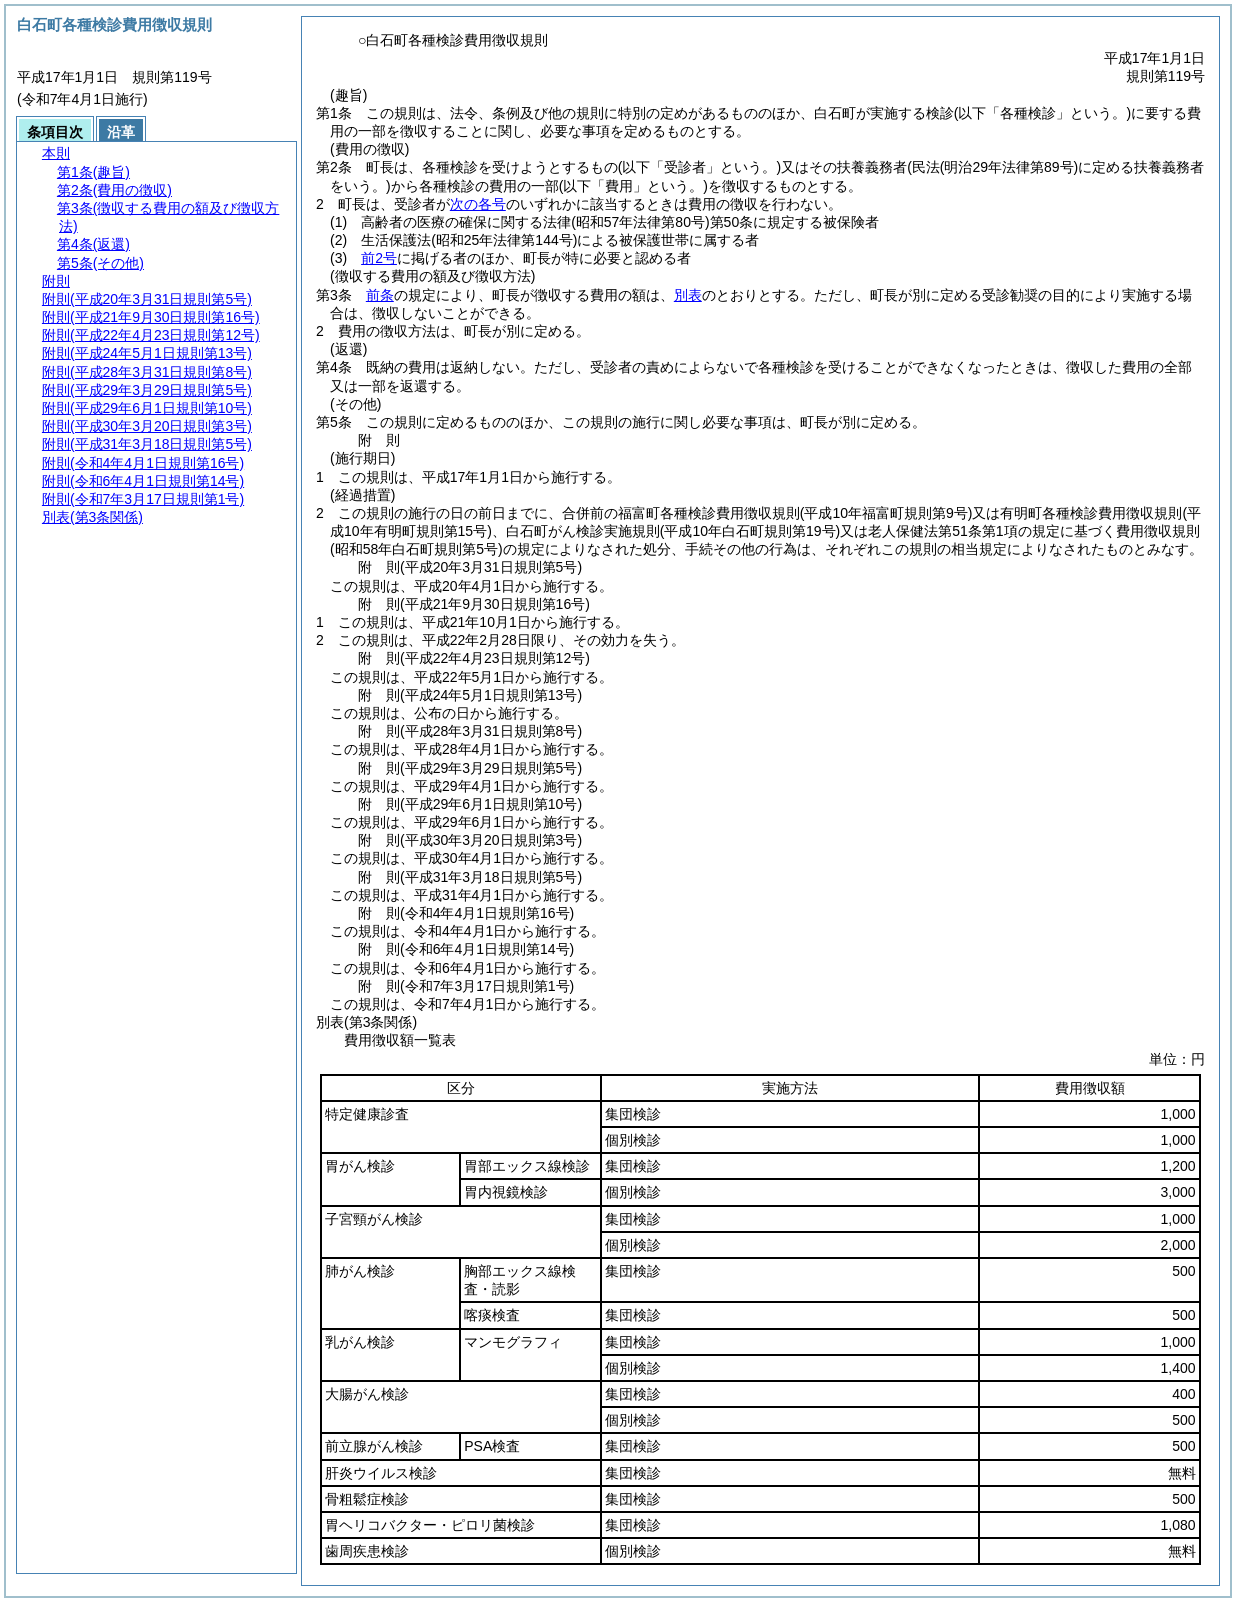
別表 (688, 295)
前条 (380, 295)
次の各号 (478, 204)
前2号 (379, 258)
